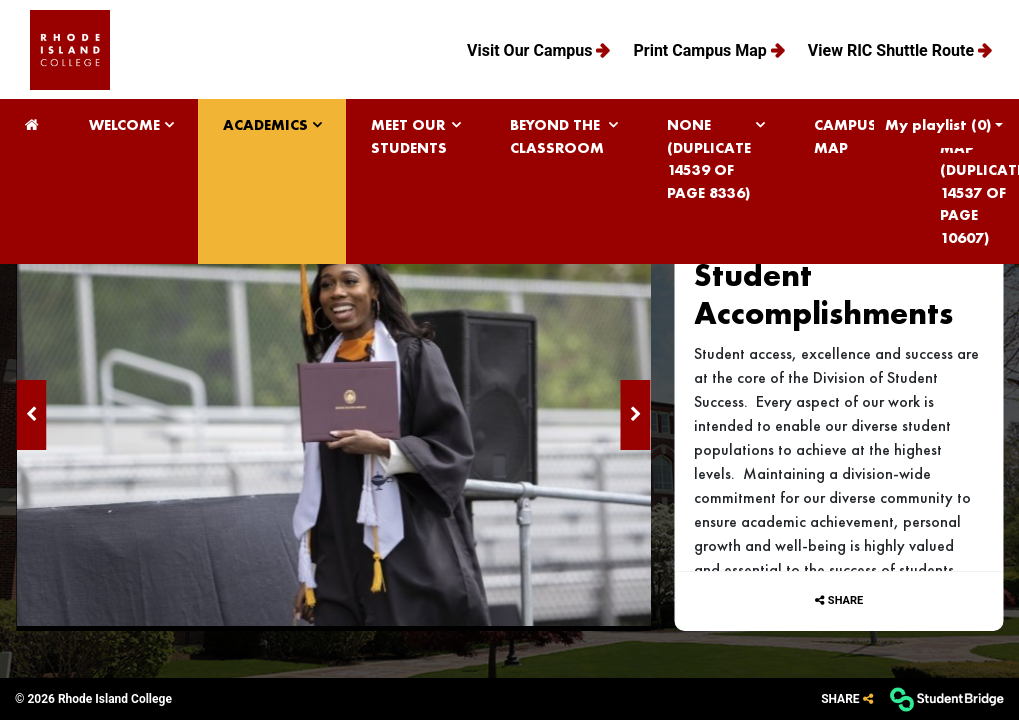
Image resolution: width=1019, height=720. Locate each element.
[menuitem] (70, 50)
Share (845, 600)
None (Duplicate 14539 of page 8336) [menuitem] (709, 159)
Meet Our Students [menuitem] (409, 136)
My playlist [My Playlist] (938, 125)
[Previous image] (31, 415)
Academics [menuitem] (265, 125)
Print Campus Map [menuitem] (701, 50)
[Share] (846, 699)
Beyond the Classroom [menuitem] (557, 136)
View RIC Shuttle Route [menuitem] (893, 50)
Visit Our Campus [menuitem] (531, 50)
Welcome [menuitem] (124, 125)
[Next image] (635, 415)
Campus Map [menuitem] (845, 136)
